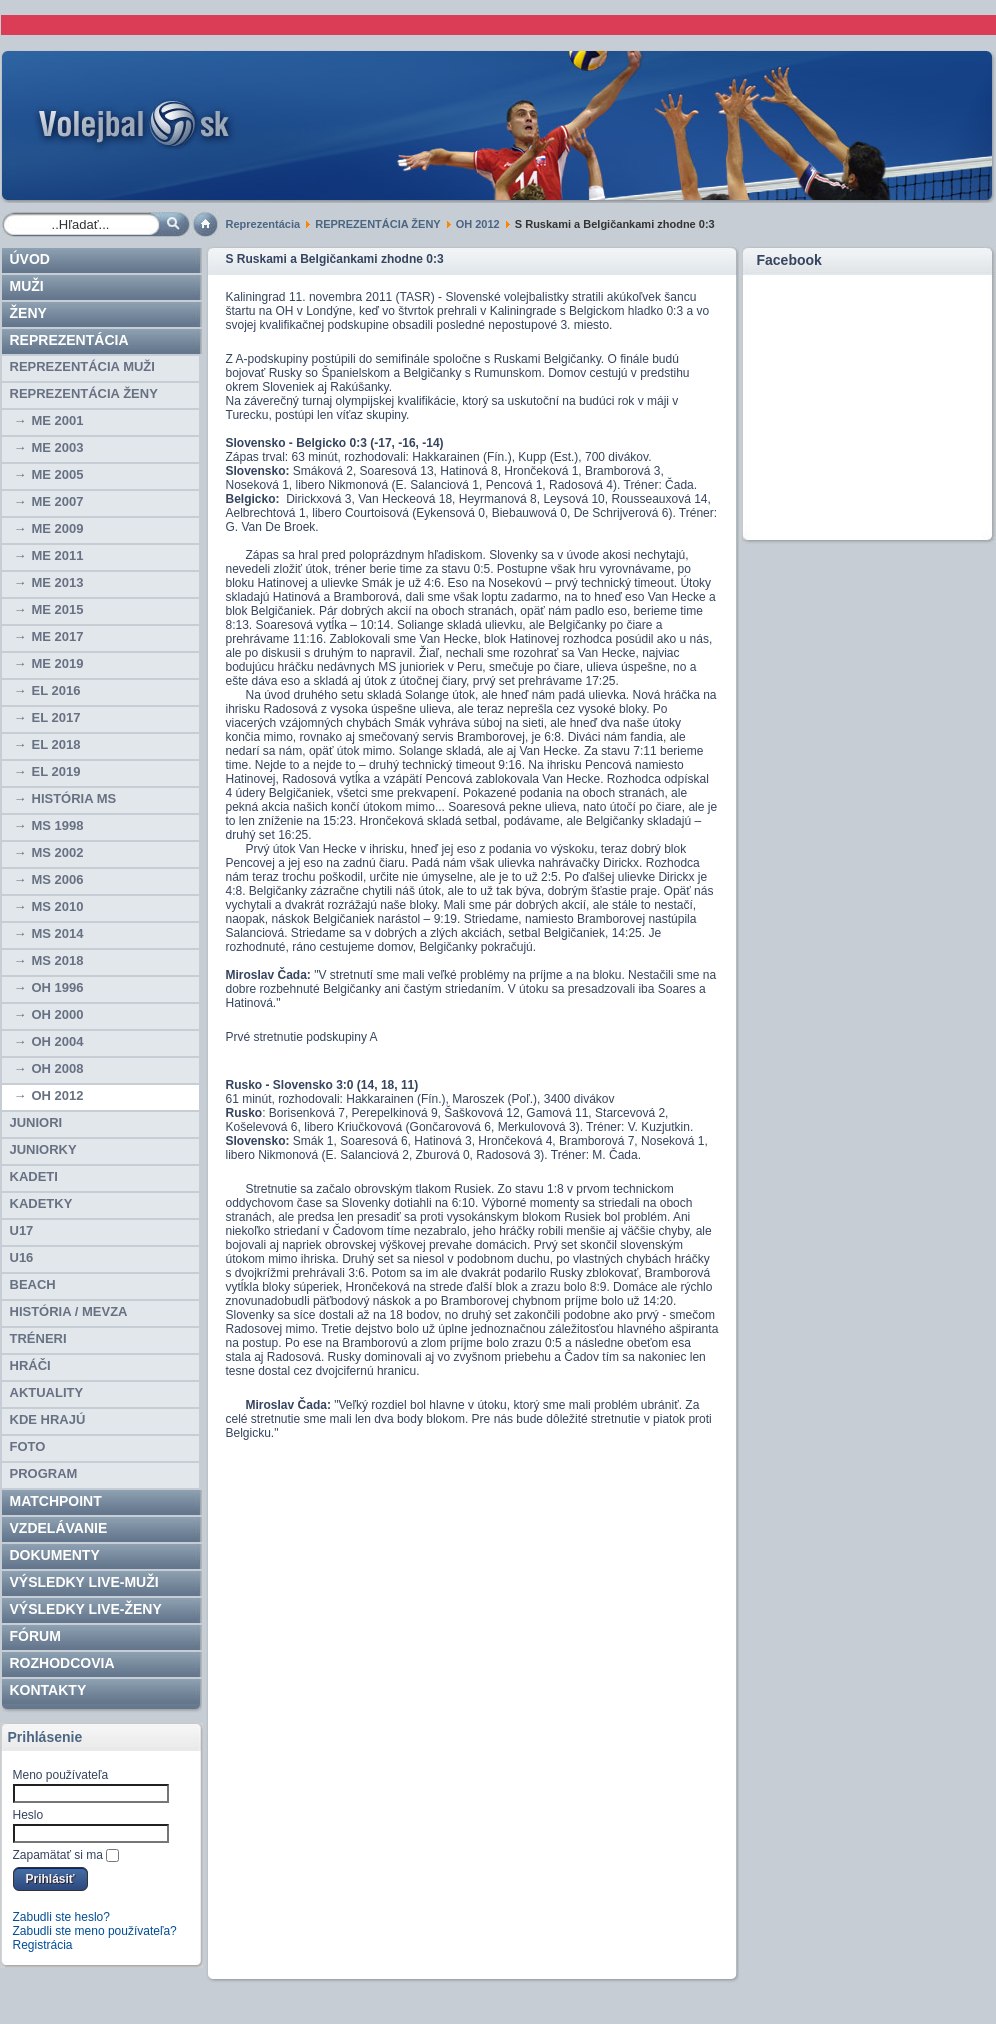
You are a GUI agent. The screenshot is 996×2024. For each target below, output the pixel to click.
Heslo (28, 1815)
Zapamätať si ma (58, 1855)
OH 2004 (58, 1041)
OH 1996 (58, 987)
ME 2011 (58, 555)
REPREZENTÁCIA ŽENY (377, 224)
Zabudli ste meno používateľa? (95, 1931)
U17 (22, 1230)
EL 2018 (56, 744)
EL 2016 (56, 690)
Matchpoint (56, 1501)
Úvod (30, 259)
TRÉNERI (38, 1338)
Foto (28, 1446)
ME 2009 (58, 528)
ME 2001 (58, 420)
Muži (27, 286)
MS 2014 (58, 933)
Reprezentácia (263, 224)
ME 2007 (58, 501)
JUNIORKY (43, 1149)
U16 (22, 1257)
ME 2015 (58, 609)
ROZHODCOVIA (62, 1663)
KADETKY (41, 1203)
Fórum (35, 1636)
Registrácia (43, 1945)
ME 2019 (58, 663)
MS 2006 (58, 879)
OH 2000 (58, 1014)
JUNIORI (36, 1122)
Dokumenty (55, 1555)
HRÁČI (30, 1365)
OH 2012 (478, 224)
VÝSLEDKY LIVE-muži (84, 1582)
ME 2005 (58, 474)
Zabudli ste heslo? (61, 1917)
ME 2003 (58, 447)
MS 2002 (58, 852)
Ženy (28, 313)
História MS (74, 798)
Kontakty (48, 1690)
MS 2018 (58, 960)
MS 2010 (58, 906)
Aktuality (47, 1392)
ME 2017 (58, 636)
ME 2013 (58, 582)
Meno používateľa (61, 1775)
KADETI (34, 1176)
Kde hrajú (48, 1419)
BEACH (33, 1284)
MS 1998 (58, 825)
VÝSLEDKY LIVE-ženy (86, 1609)
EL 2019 (56, 771)
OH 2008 (58, 1068)
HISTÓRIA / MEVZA (69, 1311)
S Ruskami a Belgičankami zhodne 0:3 (335, 259)
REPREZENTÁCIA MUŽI (82, 366)
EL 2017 (56, 717)
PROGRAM (44, 1473)
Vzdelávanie (59, 1528)
